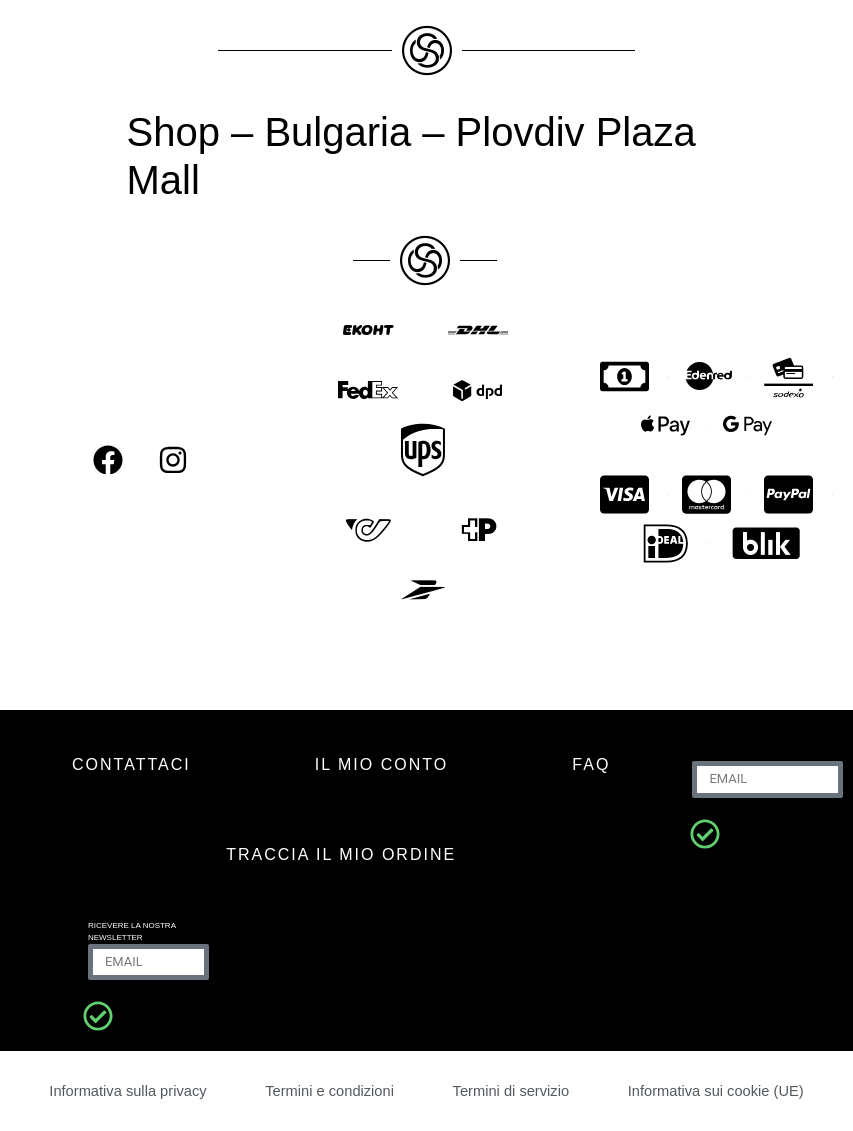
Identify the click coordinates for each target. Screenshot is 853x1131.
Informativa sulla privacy (129, 1090)
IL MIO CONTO (381, 764)
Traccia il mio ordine (341, 854)
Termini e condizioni (330, 1090)
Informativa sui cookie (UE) (714, 1090)
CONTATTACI (131, 764)
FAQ (591, 764)
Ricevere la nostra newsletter (132, 931)
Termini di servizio (509, 1090)
